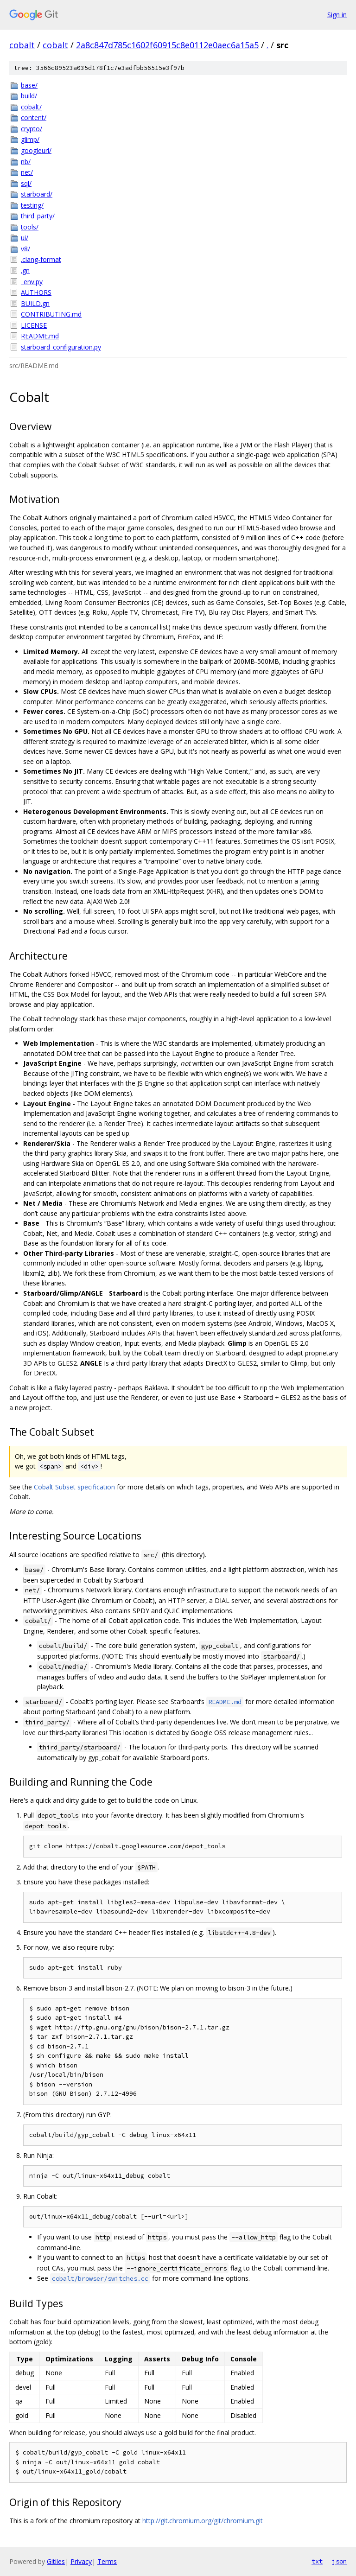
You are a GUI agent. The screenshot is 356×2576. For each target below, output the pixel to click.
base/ (29, 85)
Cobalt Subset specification (74, 1486)
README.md (40, 335)
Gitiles (56, 2561)
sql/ (26, 183)
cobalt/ (31, 106)
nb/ (26, 161)
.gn (25, 270)
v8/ (25, 248)
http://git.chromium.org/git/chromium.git (202, 2520)
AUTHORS (36, 292)
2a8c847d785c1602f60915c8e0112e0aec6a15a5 (167, 45)
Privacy (81, 2561)
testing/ (32, 205)
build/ (29, 95)
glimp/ (30, 139)
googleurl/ (36, 150)
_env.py (32, 281)
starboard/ (36, 194)
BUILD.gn (35, 303)
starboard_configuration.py (61, 347)
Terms (107, 2561)
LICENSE (34, 325)
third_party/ (38, 215)
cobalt (22, 45)
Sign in (337, 14)
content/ (33, 117)
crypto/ (31, 128)
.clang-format (41, 259)
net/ (27, 172)
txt (317, 2561)
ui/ (24, 237)
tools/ (29, 227)
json (339, 2561)
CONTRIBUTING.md (51, 314)
